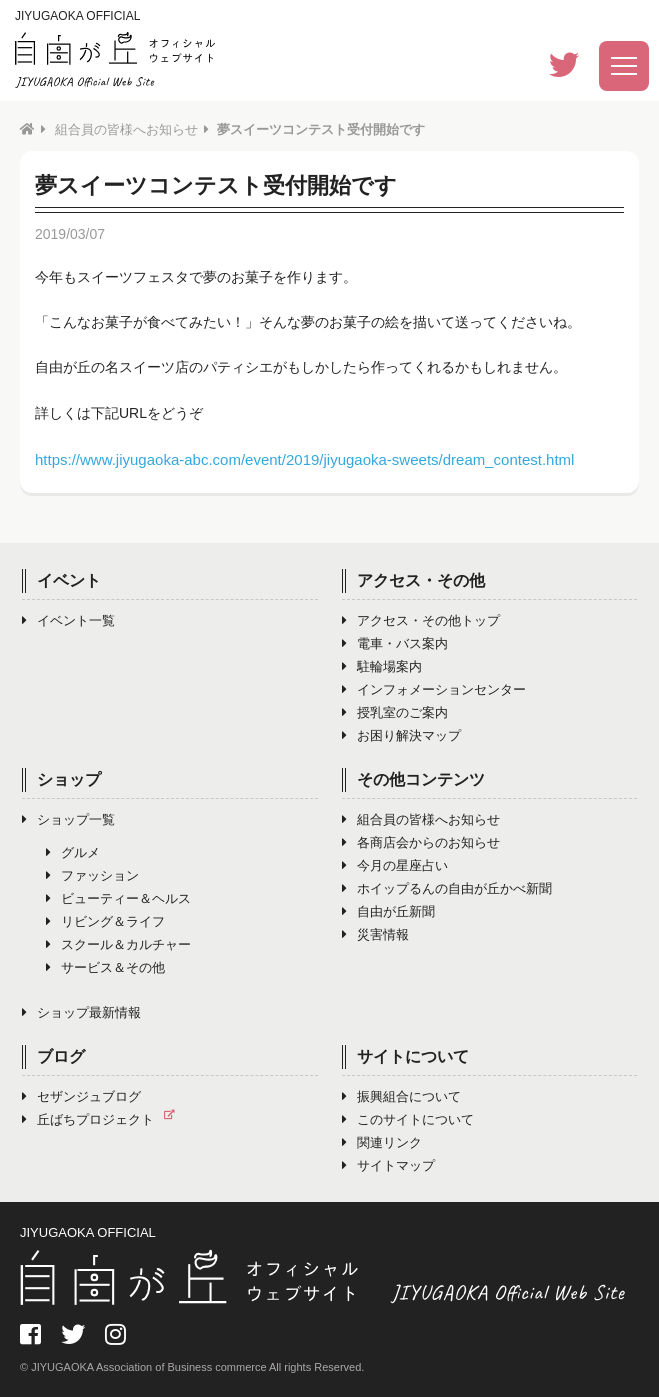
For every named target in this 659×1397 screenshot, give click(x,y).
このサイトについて (408, 1119)
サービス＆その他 (105, 967)
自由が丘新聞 (388, 911)
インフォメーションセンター (434, 689)
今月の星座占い (395, 865)
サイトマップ (388, 1165)
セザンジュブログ (81, 1096)
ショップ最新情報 (81, 1012)
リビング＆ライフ (105, 921)
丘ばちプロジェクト (103, 1119)
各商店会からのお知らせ (421, 842)
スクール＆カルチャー (118, 944)
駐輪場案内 (382, 666)
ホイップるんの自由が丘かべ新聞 (447, 888)
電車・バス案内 (395, 643)
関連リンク (382, 1142)
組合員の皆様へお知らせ (126, 129)
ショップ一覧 (68, 819)
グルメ (73, 852)
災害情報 (375, 934)
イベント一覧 (68, 620)
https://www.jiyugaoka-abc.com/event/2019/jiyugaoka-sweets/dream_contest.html (304, 459)
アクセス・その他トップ (421, 620)
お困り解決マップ (401, 735)
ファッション (92, 875)
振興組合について (401, 1096)
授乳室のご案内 (395, 712)
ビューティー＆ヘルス (118, 898)
